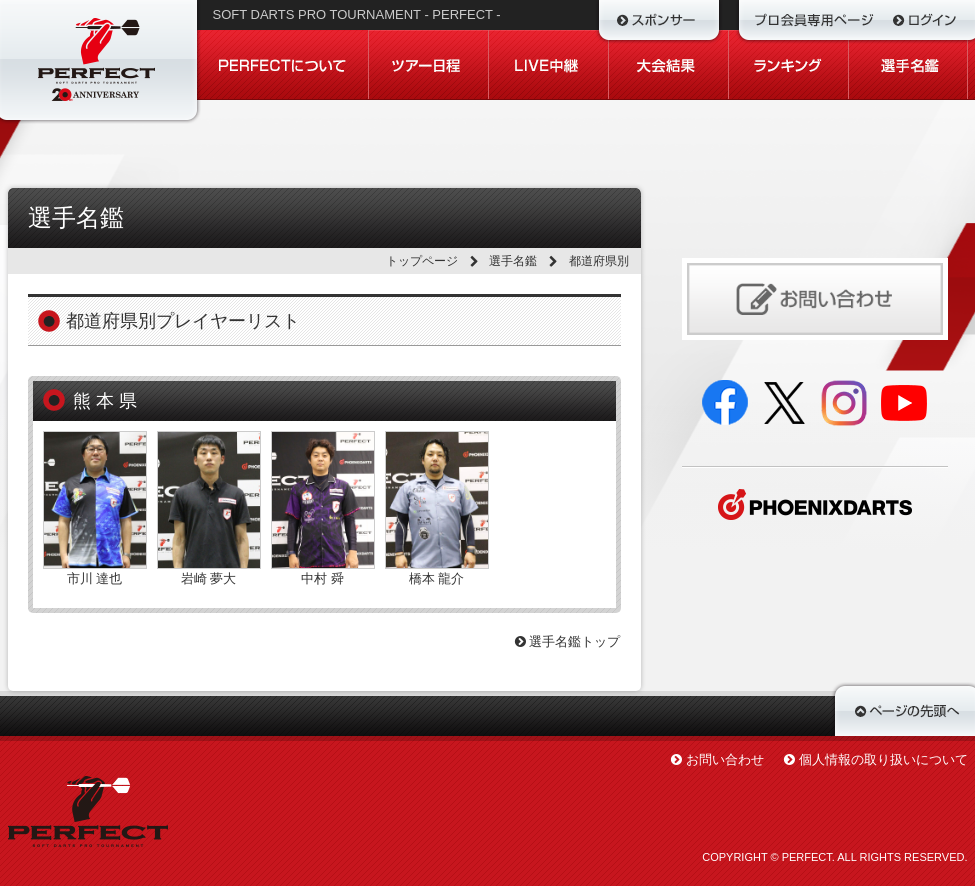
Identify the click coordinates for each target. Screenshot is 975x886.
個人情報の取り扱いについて (883, 759)
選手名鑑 (513, 261)
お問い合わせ (725, 759)
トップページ (422, 261)
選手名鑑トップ (568, 641)
